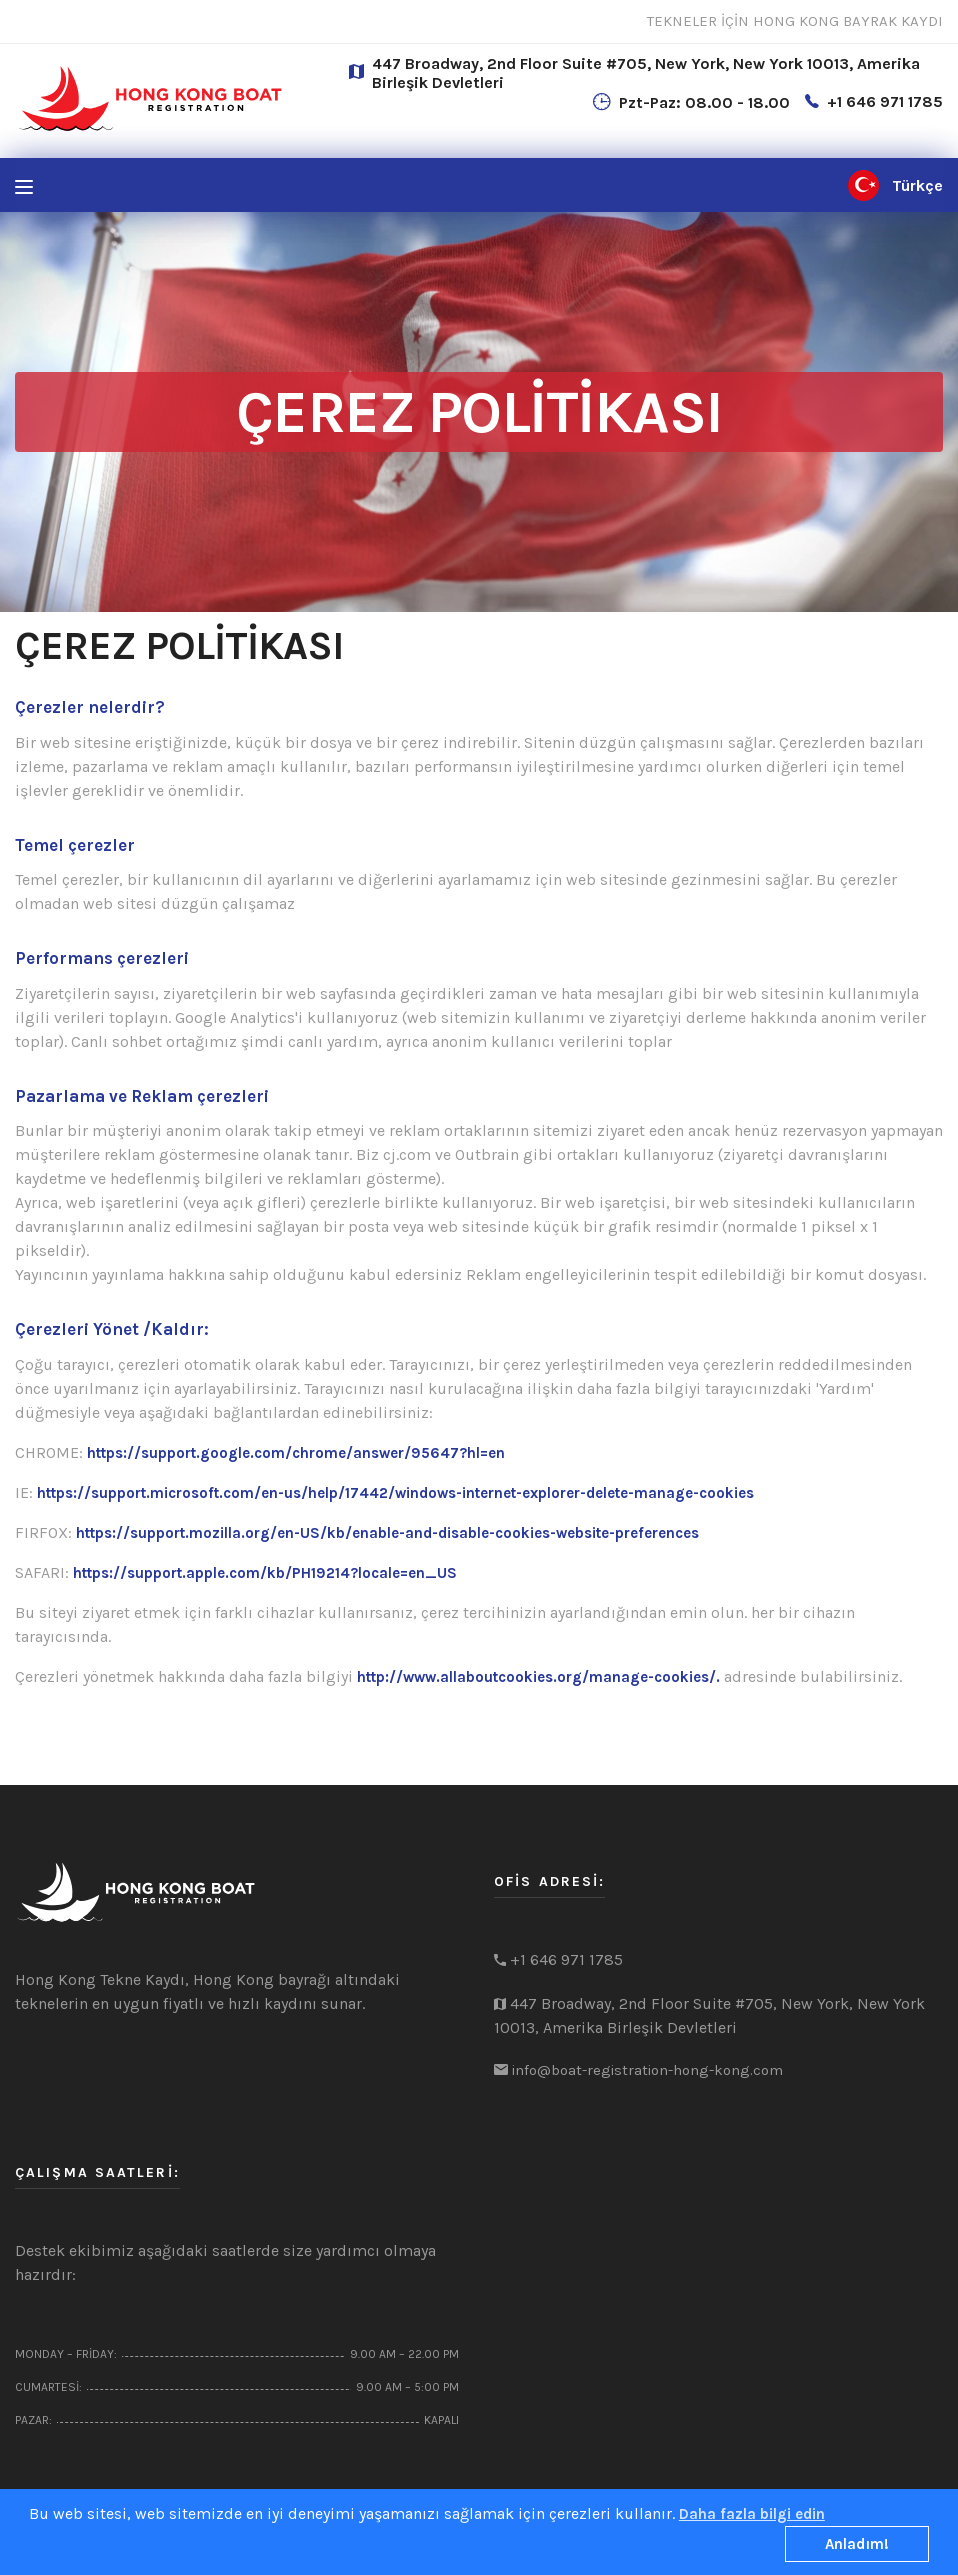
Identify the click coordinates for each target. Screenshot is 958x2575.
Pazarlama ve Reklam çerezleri (142, 1096)
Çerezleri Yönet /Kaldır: (112, 1329)
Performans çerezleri (102, 958)
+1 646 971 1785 (885, 101)
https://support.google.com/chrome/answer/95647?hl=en (296, 1453)
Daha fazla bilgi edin (752, 2514)
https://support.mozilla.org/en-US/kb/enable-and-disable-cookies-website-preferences (387, 1533)
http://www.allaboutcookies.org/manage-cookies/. (538, 1677)
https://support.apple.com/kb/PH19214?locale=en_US (265, 1573)
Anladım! (857, 2544)
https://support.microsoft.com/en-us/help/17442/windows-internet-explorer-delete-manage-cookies (395, 1493)
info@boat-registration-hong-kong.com (647, 2070)
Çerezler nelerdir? (90, 707)
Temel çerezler (75, 845)
